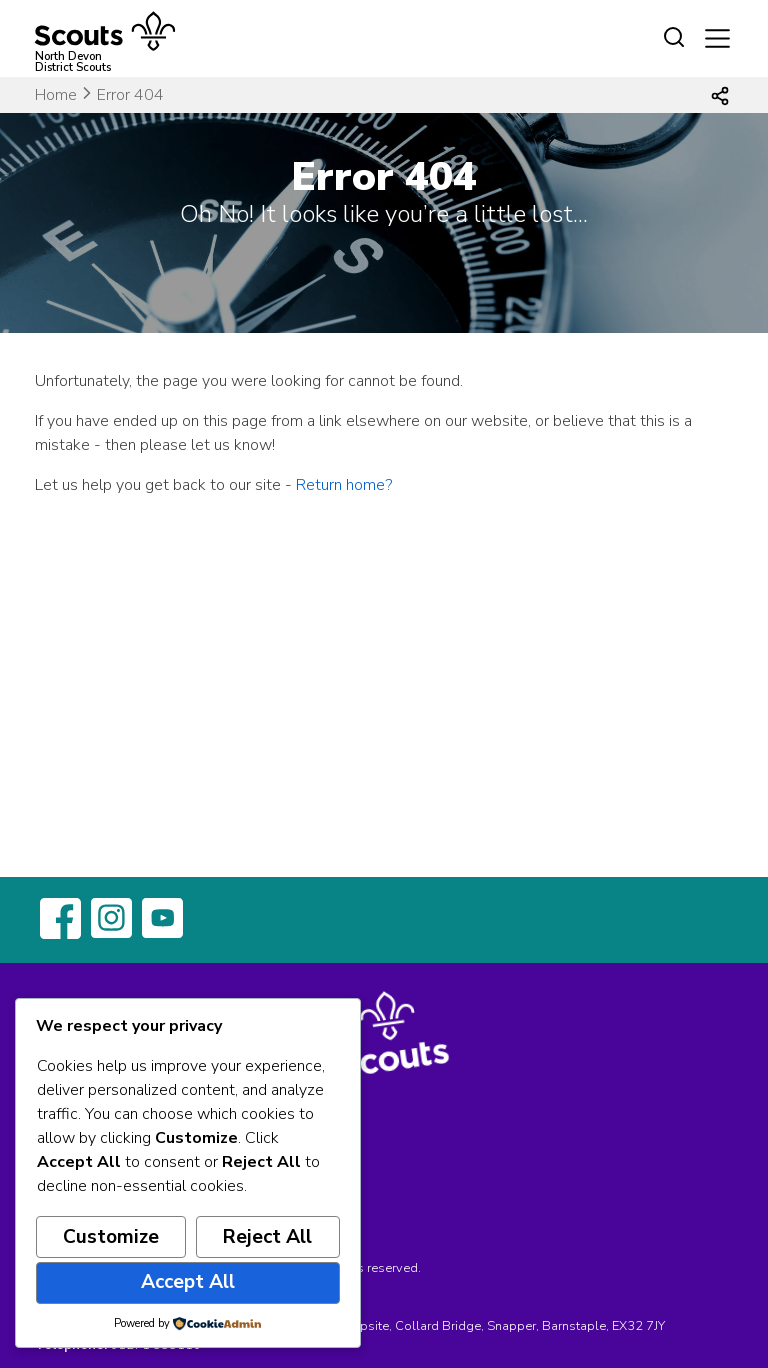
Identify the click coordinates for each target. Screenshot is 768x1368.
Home (56, 95)
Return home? (344, 485)
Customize (111, 1237)
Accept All (188, 1282)
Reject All (267, 1237)
